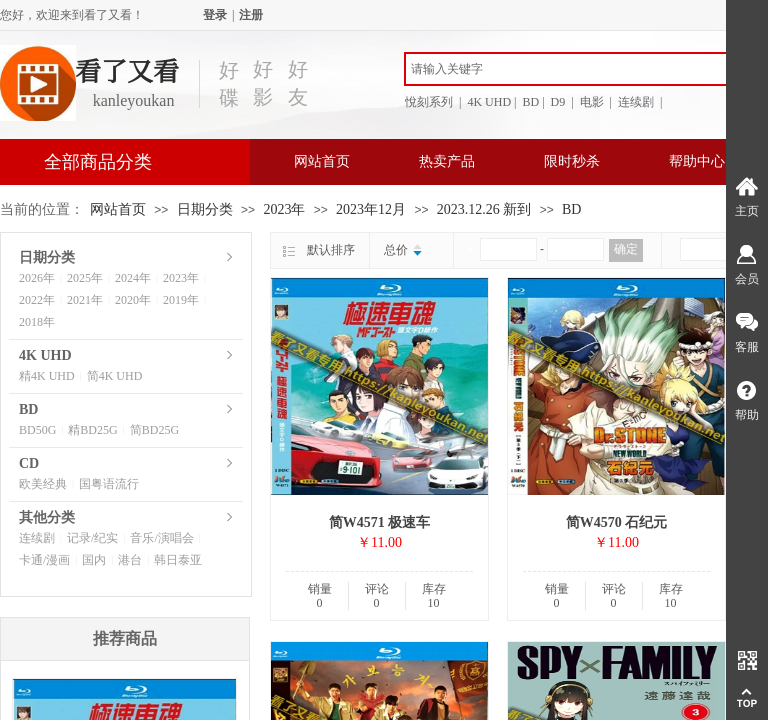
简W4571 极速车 (380, 522)
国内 (94, 560)
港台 (130, 560)
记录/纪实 (92, 538)
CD (29, 463)
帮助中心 (697, 161)
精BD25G (92, 430)
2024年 (133, 278)
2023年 (284, 209)
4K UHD (45, 355)
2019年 (181, 300)
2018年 (37, 322)
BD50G (37, 430)
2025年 (85, 278)
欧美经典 (43, 484)
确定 (626, 249)
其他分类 (47, 517)
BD (571, 209)
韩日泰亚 (178, 560)
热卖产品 (447, 161)
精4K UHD (47, 376)
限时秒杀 (572, 161)
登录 (215, 15)
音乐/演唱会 (161, 538)
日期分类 (205, 209)
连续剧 (37, 538)
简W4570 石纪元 (617, 522)
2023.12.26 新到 (484, 209)
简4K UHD (115, 376)
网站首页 (322, 161)
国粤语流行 (109, 484)
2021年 (85, 300)
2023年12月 (371, 209)
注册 (251, 15)
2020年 (133, 300)
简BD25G (154, 430)
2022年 (37, 300)
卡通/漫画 (44, 560)
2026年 (37, 278)
